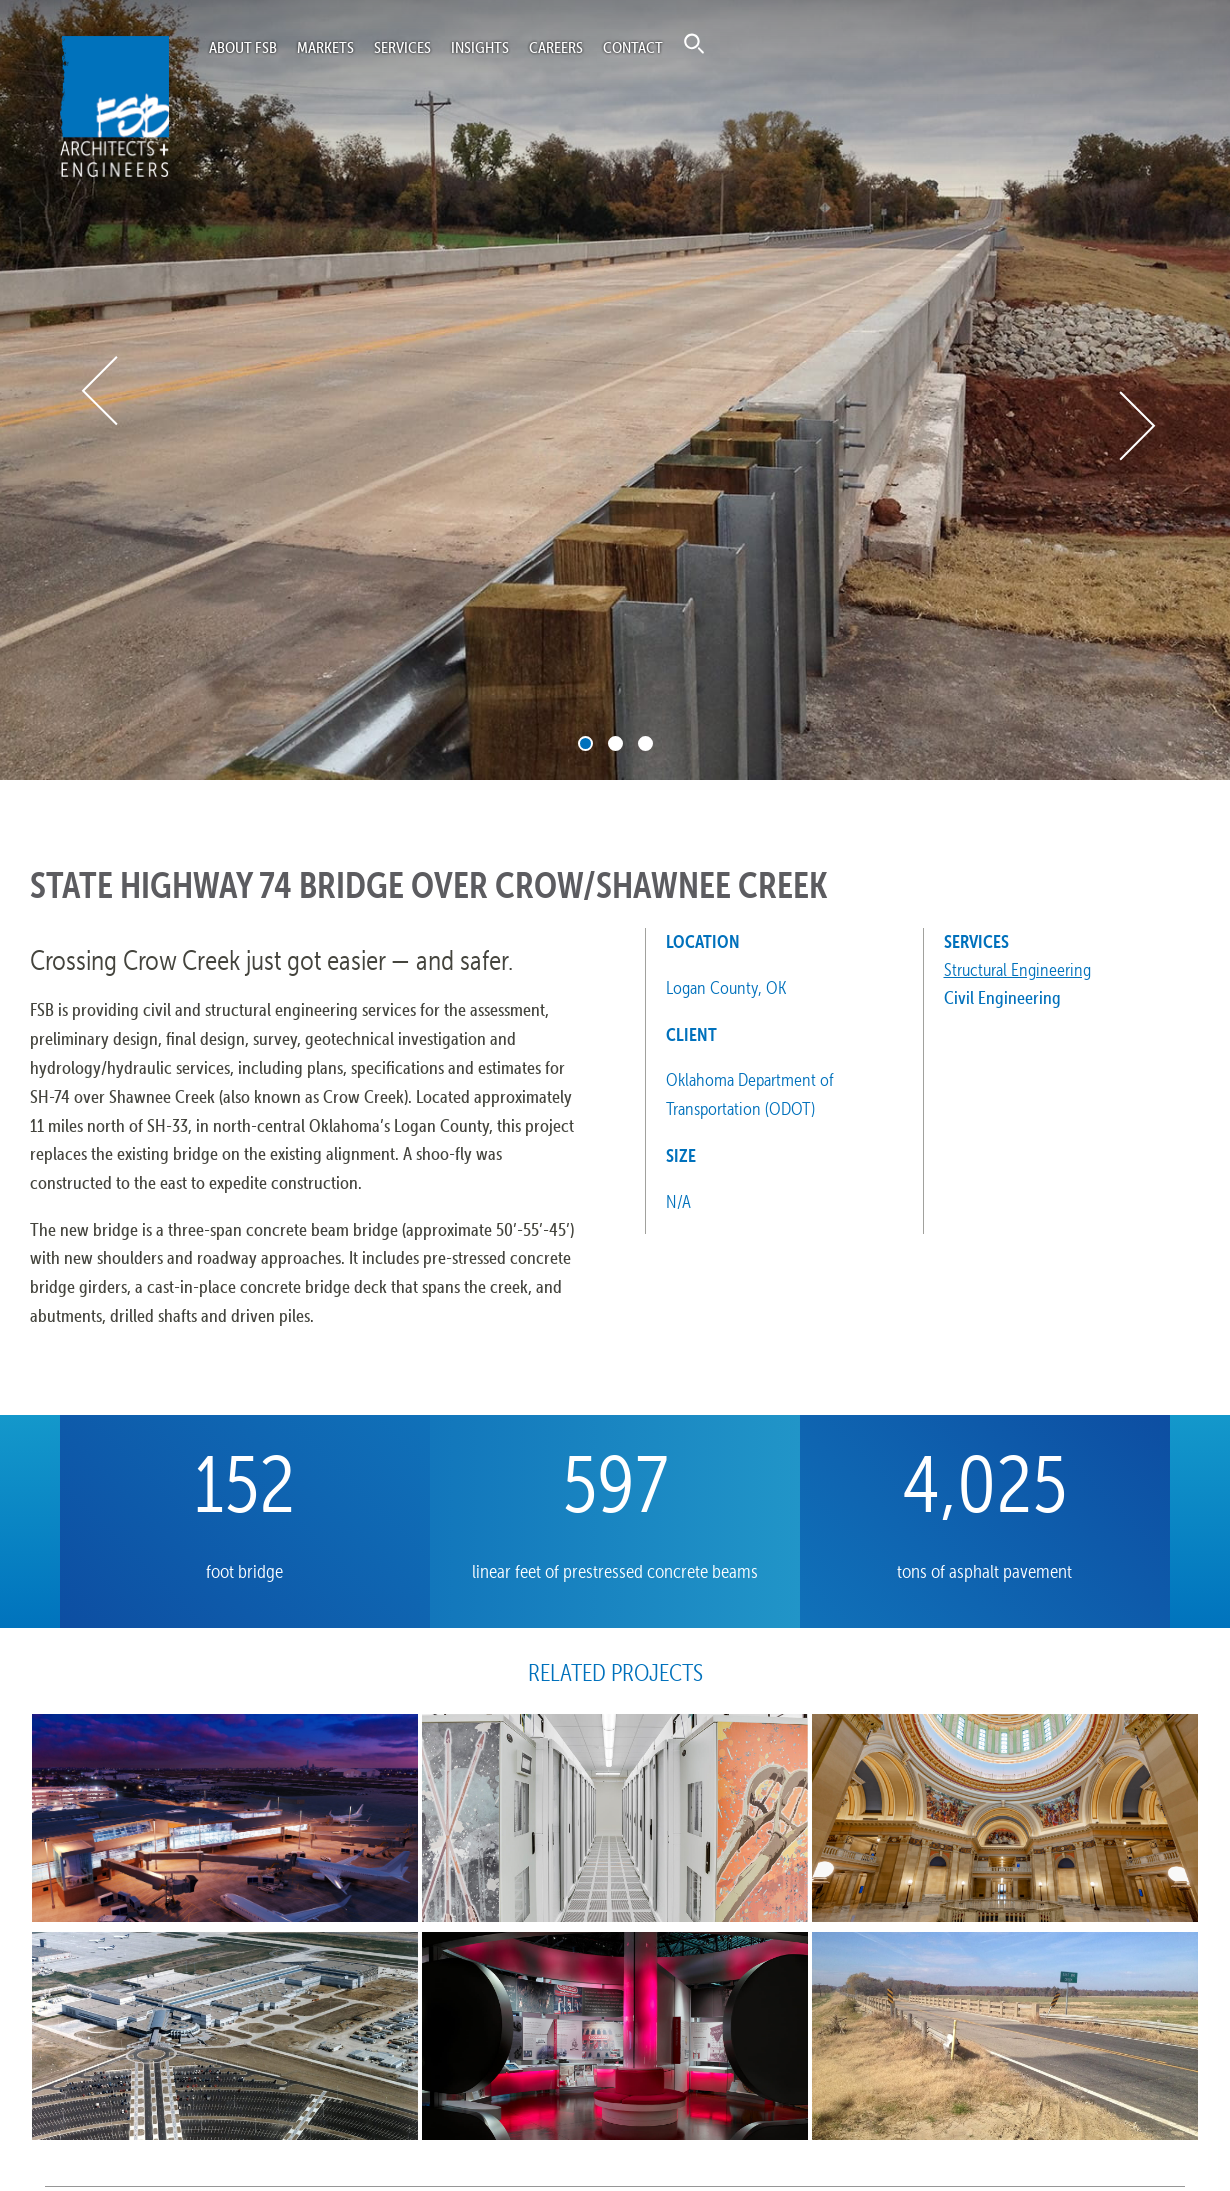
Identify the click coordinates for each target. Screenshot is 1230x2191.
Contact (633, 47)
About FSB (243, 47)
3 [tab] (645, 743)
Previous (101, 390)
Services (402, 47)
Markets (325, 47)
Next (1135, 426)
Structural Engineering (1017, 969)
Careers (556, 47)
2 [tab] (615, 743)
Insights (480, 47)
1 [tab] (585, 743)
